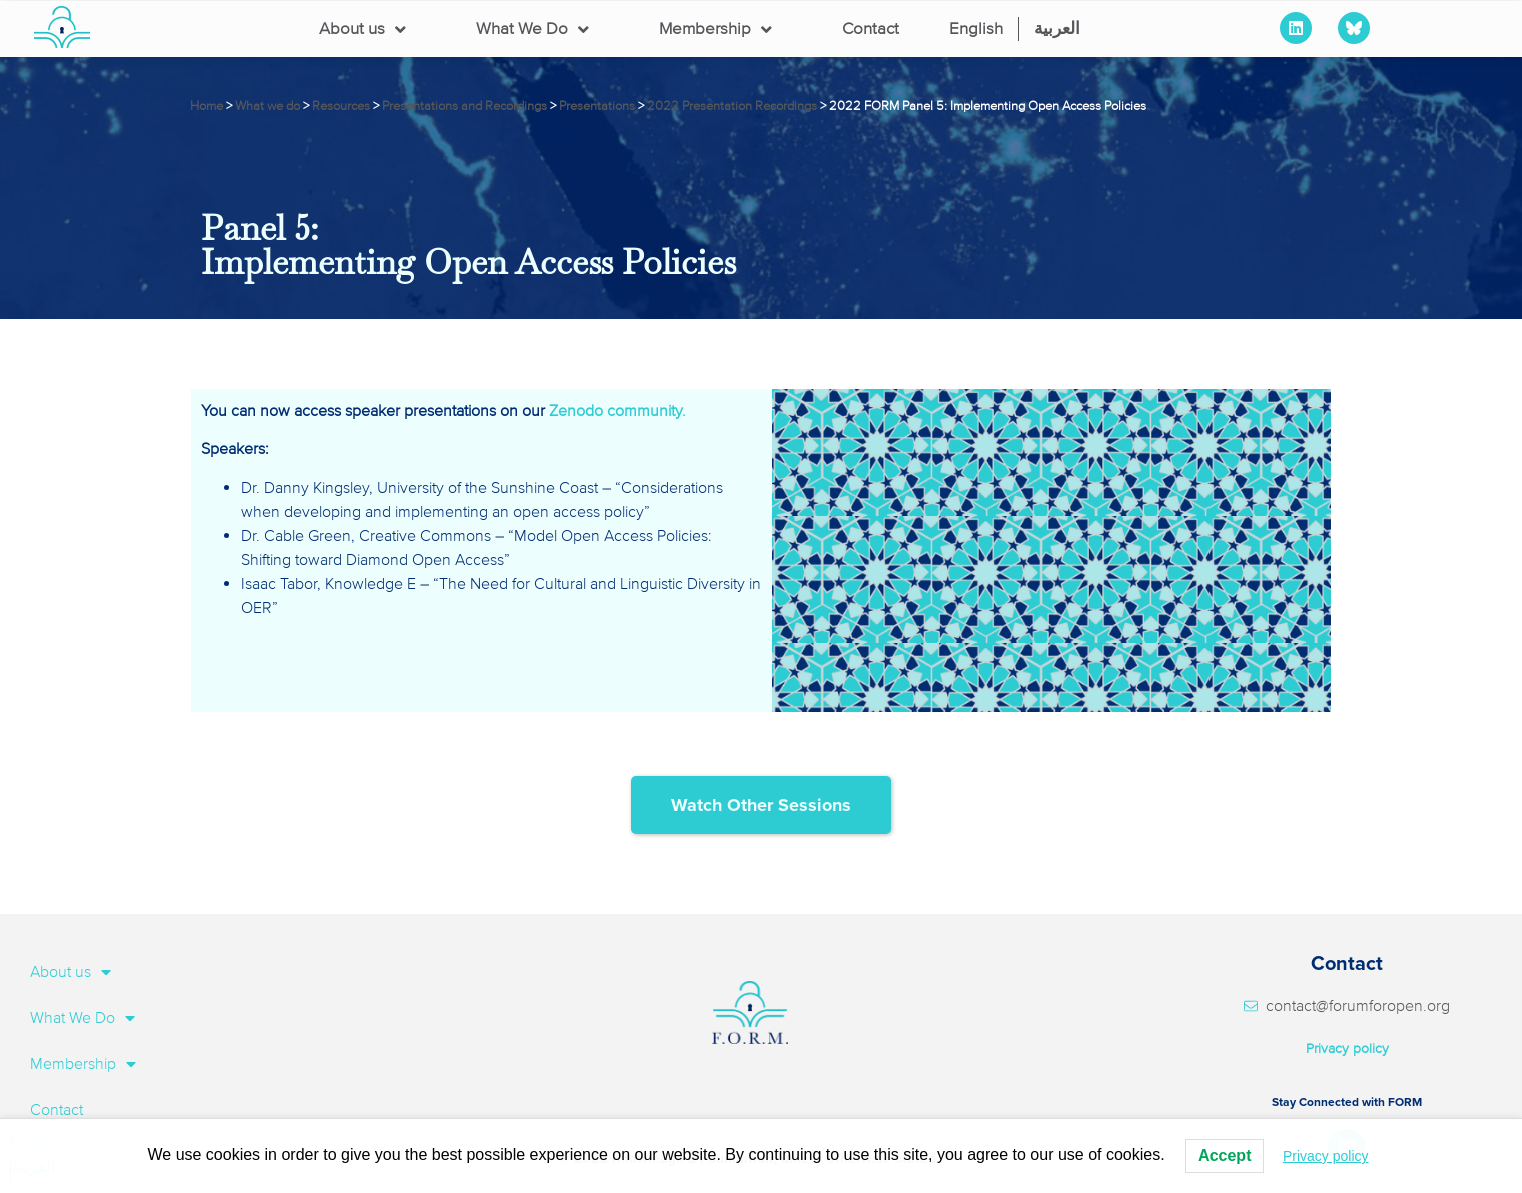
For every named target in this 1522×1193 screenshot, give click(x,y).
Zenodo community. (617, 411)
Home (206, 106)
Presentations (597, 106)
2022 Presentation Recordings (732, 106)
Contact (870, 28)
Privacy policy (1347, 1048)
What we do (267, 106)
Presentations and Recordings (464, 106)
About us (362, 29)
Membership (715, 29)
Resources (341, 106)
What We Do (532, 29)
